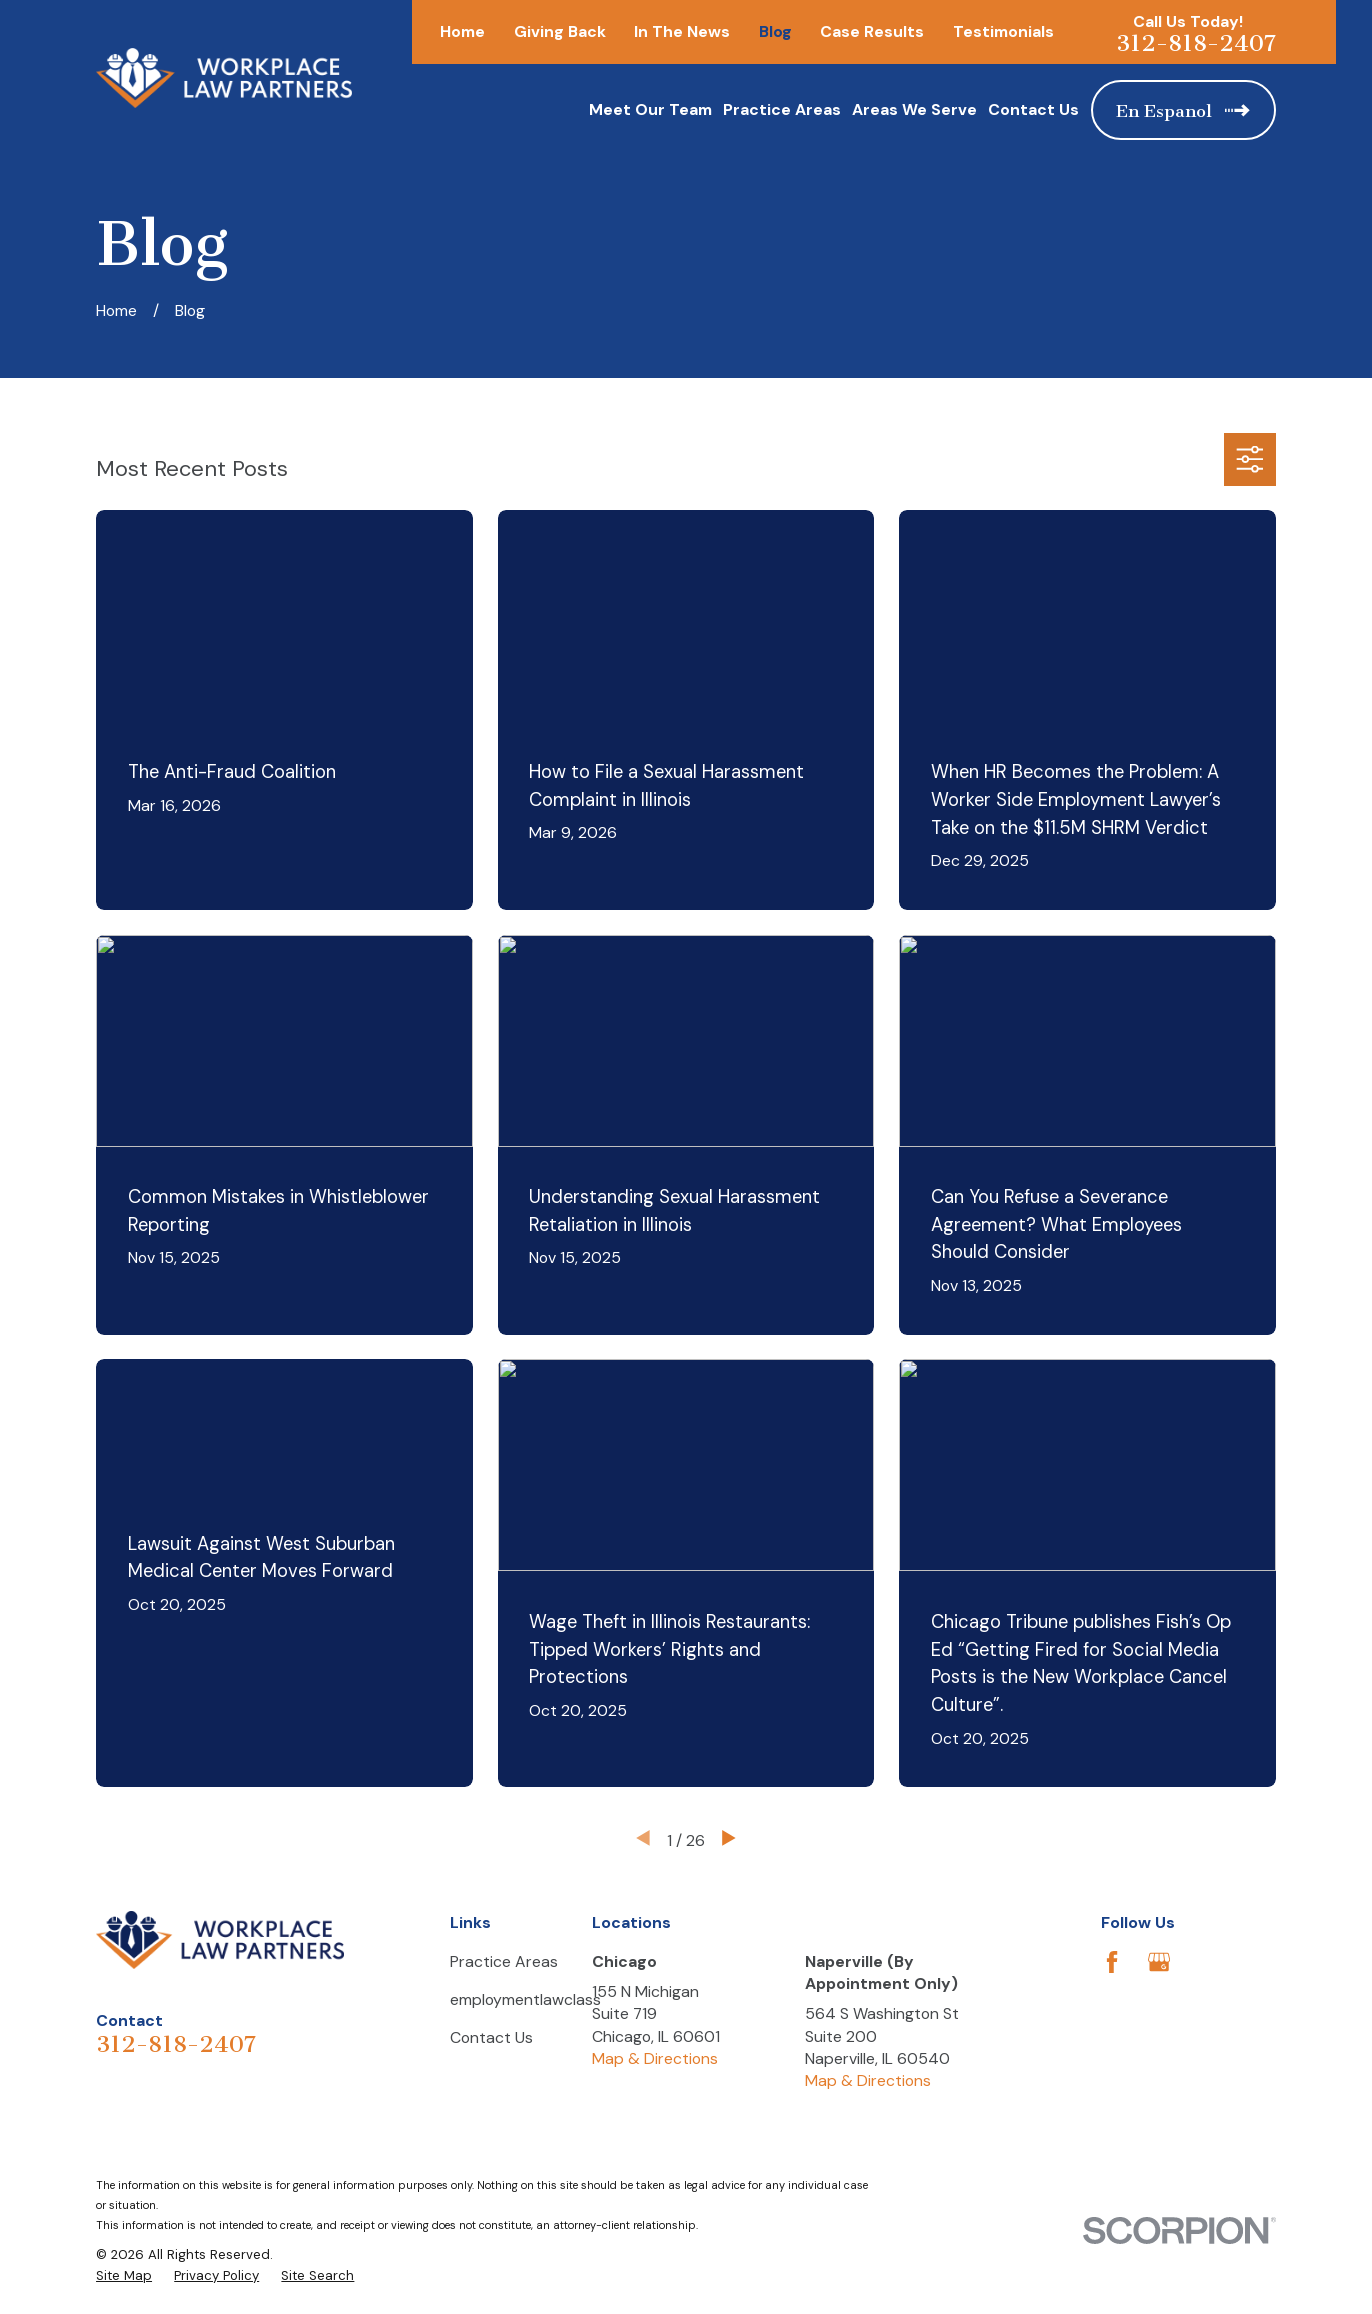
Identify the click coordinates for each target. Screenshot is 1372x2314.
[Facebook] (1112, 1962)
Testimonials (1003, 31)
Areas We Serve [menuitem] (914, 109)
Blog (775, 31)
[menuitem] (124, 2276)
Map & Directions (655, 2058)
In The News (682, 31)
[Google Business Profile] (1159, 1962)
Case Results (872, 31)
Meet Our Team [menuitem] (650, 109)
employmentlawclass (525, 1999)
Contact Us (491, 2037)
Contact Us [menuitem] (1033, 109)
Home (462, 31)
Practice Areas (504, 1961)
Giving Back (560, 31)
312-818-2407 (1196, 43)
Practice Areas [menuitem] (782, 109)
